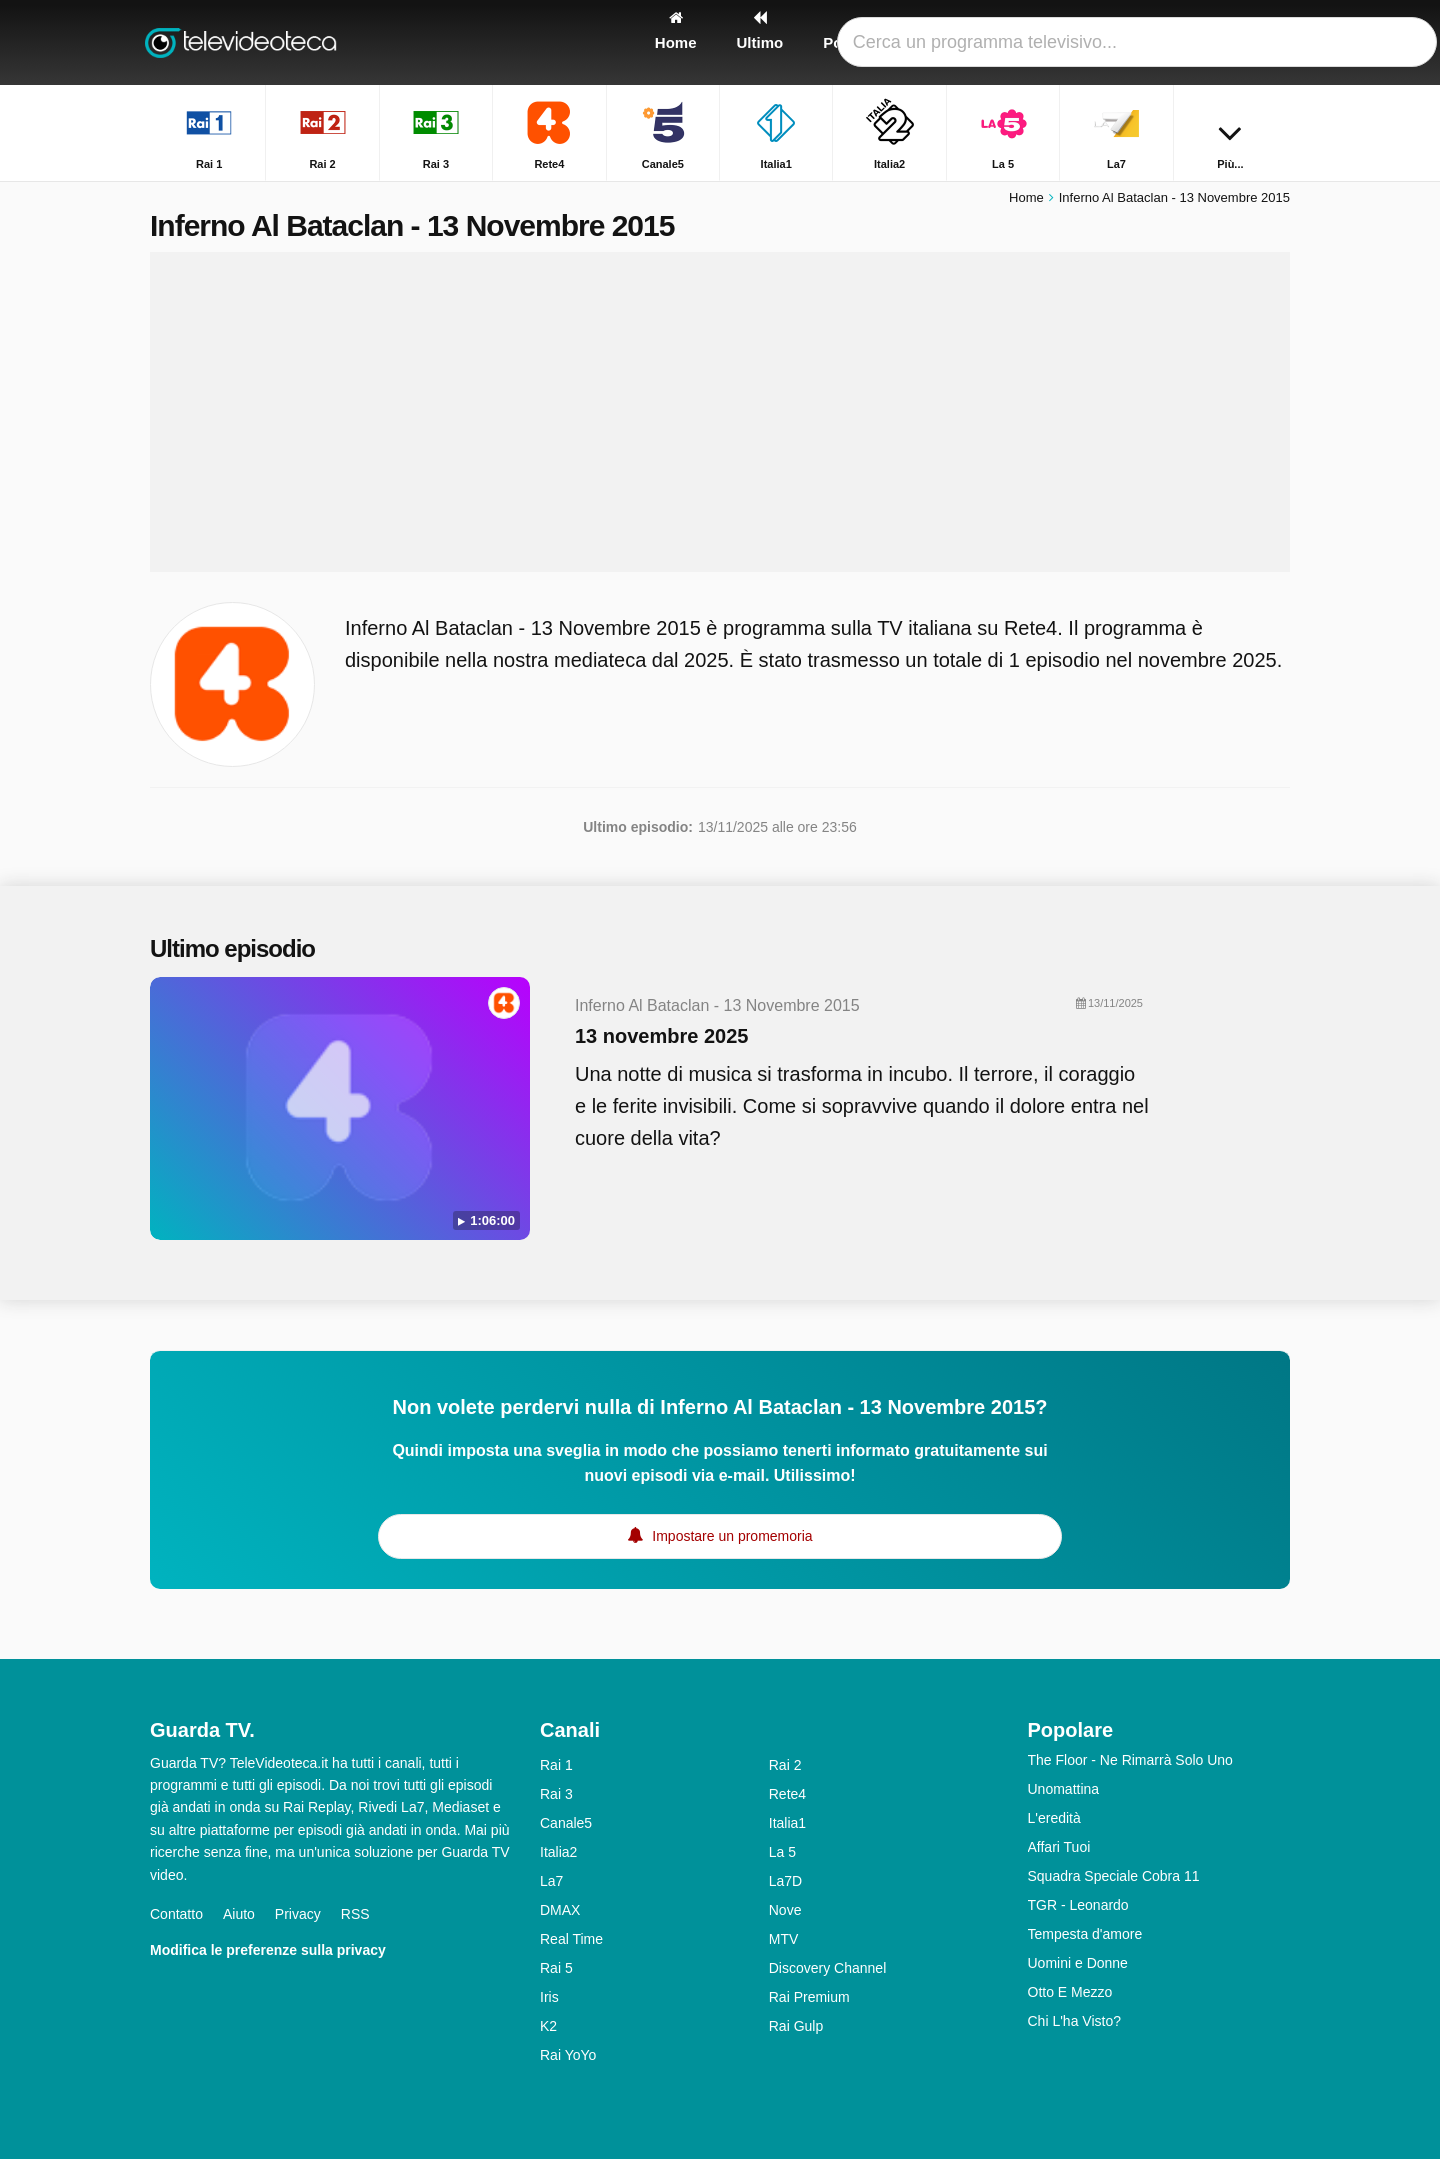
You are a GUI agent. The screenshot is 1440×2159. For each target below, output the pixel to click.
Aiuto (239, 1914)
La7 (551, 1881)
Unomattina (1064, 1789)
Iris (549, 1997)
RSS (355, 1914)
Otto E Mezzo (1070, 1992)
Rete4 (787, 1794)
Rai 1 (556, 1765)
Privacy (298, 1914)
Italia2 (558, 1852)
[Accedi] (1201, 42)
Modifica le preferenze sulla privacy (268, 1950)
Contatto (176, 1914)
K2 (548, 2026)
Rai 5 (556, 1968)
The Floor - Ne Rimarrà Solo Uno (1130, 1760)
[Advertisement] (720, 412)
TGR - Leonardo (1078, 1905)
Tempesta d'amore (1085, 1934)
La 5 (782, 1852)
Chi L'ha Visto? (1074, 2021)
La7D (785, 1881)
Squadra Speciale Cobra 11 (1114, 1876)
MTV (784, 1939)
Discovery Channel (828, 1968)
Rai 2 (785, 1765)
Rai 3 (556, 1794)
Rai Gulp (796, 2026)
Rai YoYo (568, 2055)
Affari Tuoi (1059, 1847)
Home (1026, 197)
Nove (785, 1910)
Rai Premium (809, 1997)
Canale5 (566, 1823)
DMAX (560, 1910)
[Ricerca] (1268, 42)
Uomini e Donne (1078, 1963)
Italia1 (787, 1823)
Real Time (571, 1939)
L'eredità (1054, 1818)
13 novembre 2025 (661, 1036)
